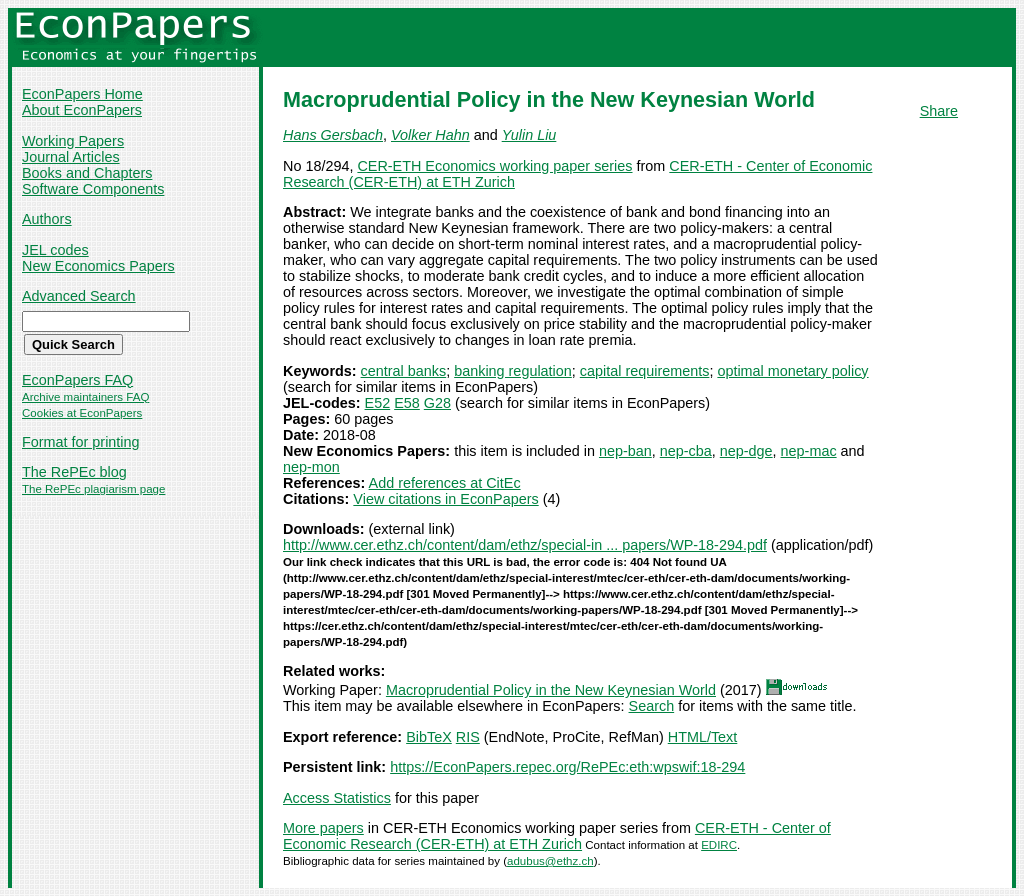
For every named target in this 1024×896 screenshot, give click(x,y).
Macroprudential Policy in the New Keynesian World (551, 690)
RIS (468, 737)
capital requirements (645, 371)
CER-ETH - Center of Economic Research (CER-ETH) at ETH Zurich (557, 836)
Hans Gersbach (333, 135)
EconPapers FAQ (77, 380)
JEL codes (55, 250)
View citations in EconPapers (445, 499)
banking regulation (513, 371)
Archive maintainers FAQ (85, 397)
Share (939, 111)
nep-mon (311, 467)
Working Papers (73, 141)
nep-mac (809, 451)
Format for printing (81, 442)
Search (652, 706)
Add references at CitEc (445, 483)
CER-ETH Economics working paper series (494, 166)
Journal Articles (71, 157)
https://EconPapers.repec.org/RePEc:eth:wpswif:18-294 (567, 767)
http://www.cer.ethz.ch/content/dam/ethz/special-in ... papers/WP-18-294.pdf (525, 545)
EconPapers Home (82, 94)
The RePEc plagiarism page (93, 489)
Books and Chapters (87, 173)
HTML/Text (703, 737)
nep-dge (746, 451)
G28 (437, 403)
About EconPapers (82, 110)
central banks (404, 371)
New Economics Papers (98, 266)
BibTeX (429, 737)
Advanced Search (79, 296)
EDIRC (719, 845)
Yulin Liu (529, 135)
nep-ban (625, 451)
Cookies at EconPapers (82, 413)
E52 (378, 403)
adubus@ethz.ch (550, 861)
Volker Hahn (430, 135)
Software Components (93, 189)
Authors (47, 219)
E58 (407, 403)
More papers (323, 828)
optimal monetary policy (792, 371)
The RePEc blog (74, 472)
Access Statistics (337, 798)
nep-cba (686, 451)
